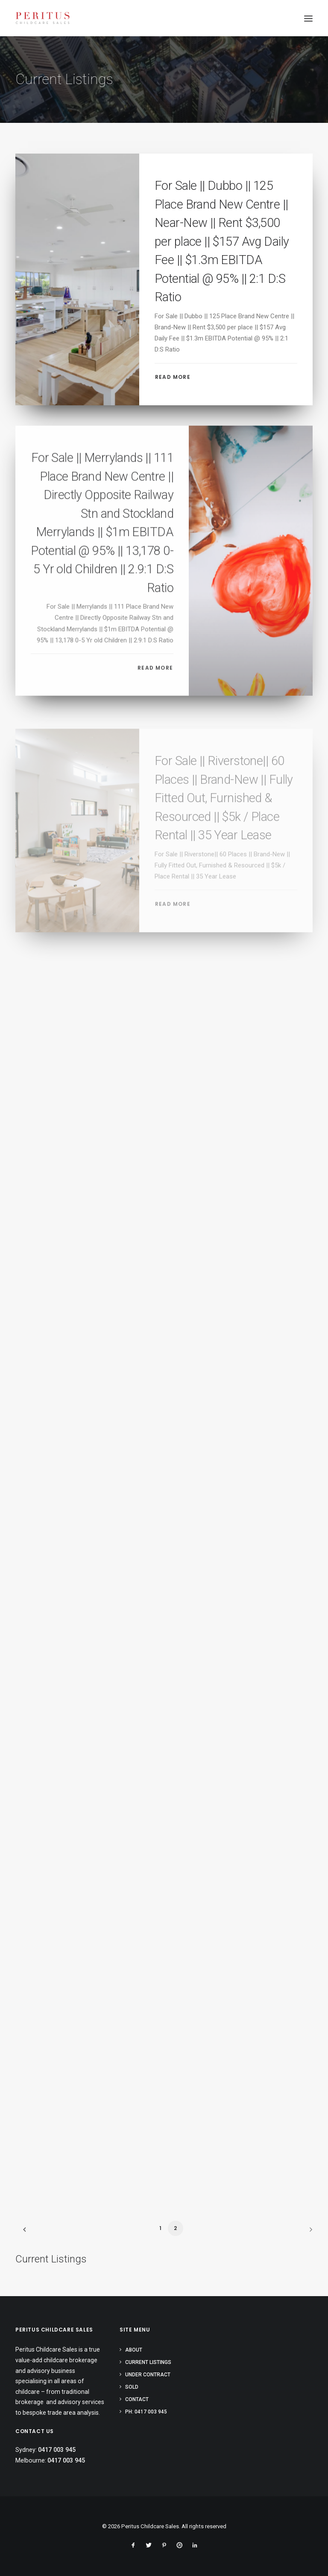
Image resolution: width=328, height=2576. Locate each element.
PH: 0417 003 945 (146, 2412)
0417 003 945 (57, 2449)
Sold (131, 2387)
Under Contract (147, 2375)
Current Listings (148, 2362)
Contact (137, 2399)
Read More (172, 377)
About (133, 2350)
